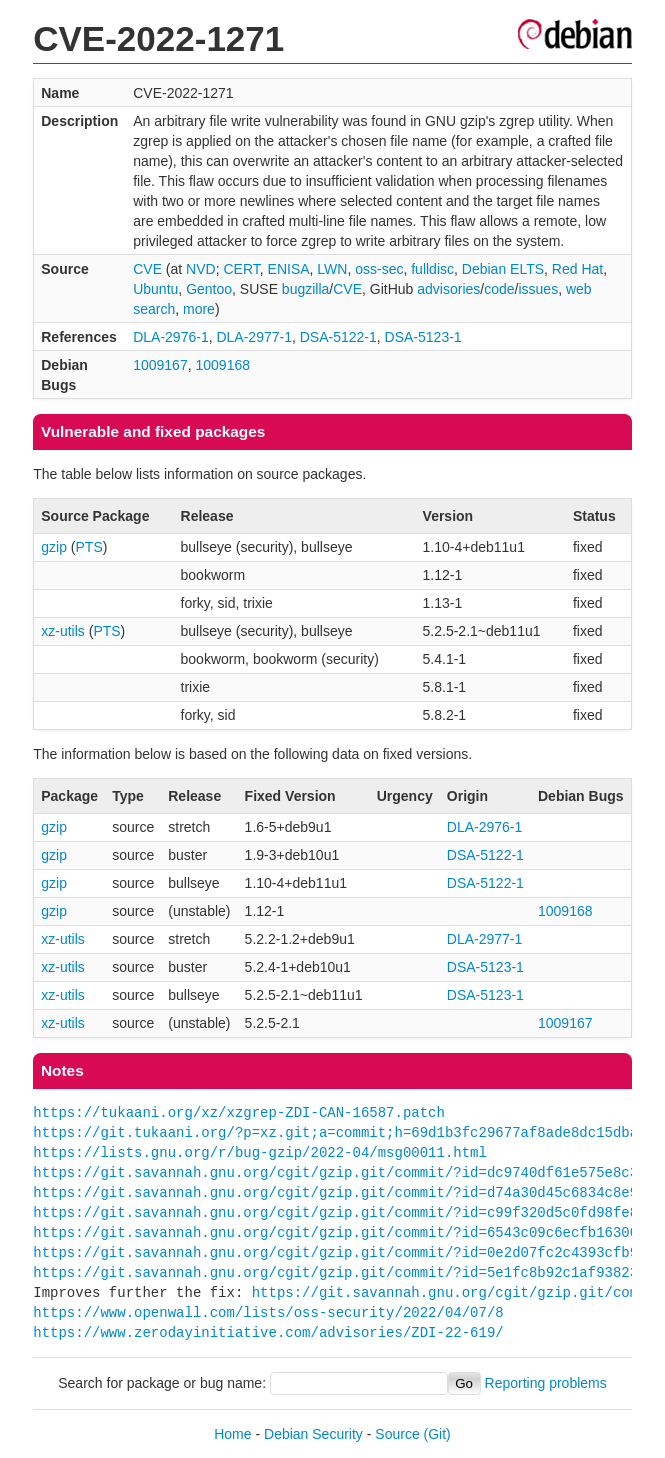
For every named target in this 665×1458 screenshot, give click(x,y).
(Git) (437, 1434)
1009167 (160, 365)
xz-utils (63, 631)
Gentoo (209, 289)
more (199, 309)
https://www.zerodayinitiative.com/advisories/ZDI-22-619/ (268, 1332)
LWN (332, 269)
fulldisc (432, 269)
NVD (201, 269)
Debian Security (313, 1434)
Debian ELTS (503, 269)
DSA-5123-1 (423, 337)
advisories (448, 289)
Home (232, 1434)
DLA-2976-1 (171, 337)
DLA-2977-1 (254, 337)
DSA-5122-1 (338, 337)
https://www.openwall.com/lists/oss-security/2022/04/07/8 (268, 1312)
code (499, 289)
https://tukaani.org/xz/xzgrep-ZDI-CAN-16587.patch (239, 1112)
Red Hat (577, 269)
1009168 (222, 365)
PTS (89, 547)
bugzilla (305, 289)
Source (397, 1434)
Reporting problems (546, 1383)
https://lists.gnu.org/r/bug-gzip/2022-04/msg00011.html (260, 1152)
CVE (147, 269)
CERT (241, 269)
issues (538, 289)
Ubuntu (155, 289)
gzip (54, 547)
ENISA (289, 269)
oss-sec (379, 269)
